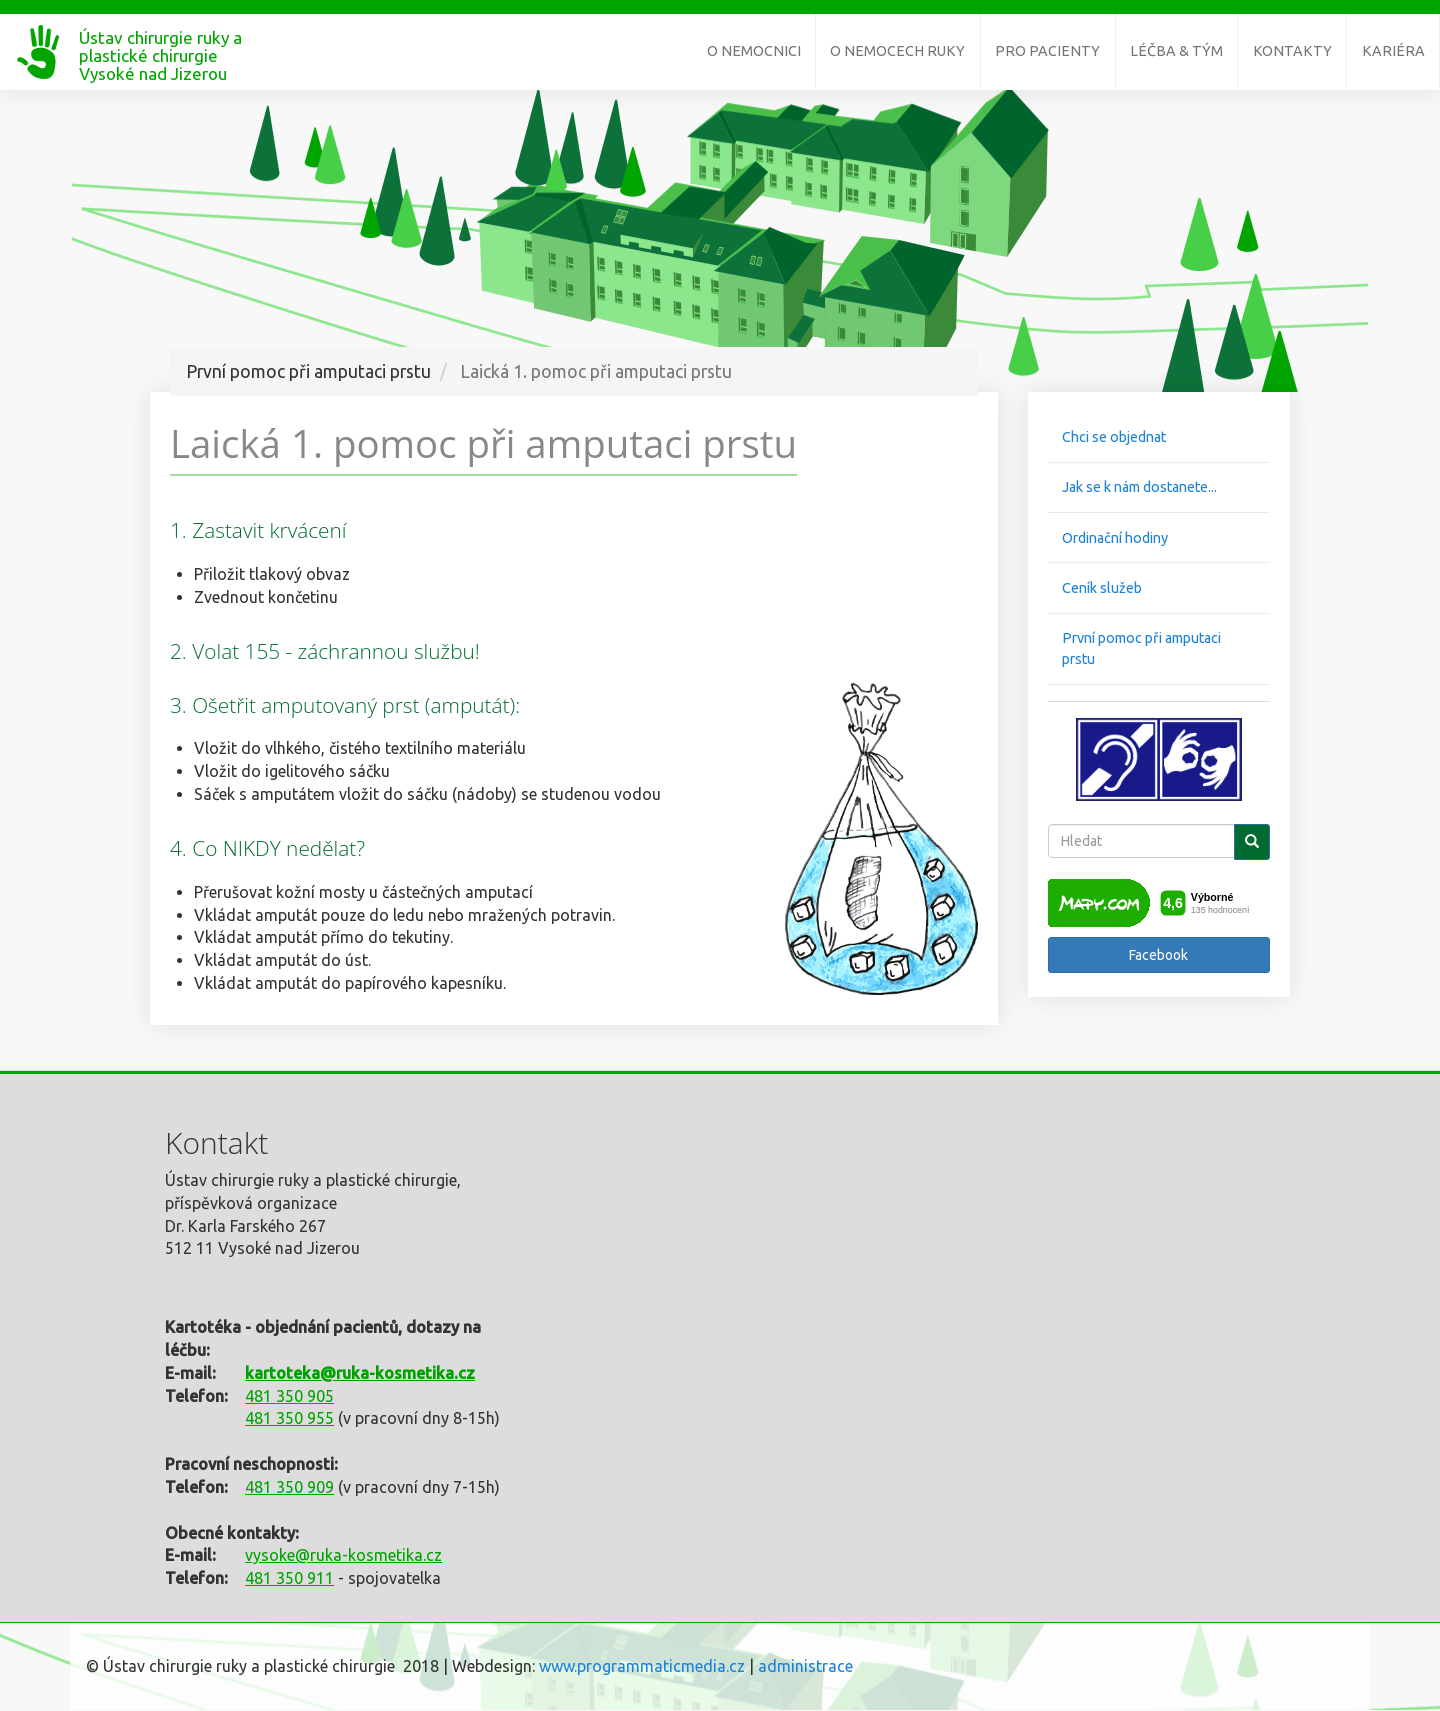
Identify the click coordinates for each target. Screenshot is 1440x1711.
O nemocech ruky (897, 51)
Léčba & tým (1176, 51)
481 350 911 (289, 1578)
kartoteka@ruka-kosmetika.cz (360, 1373)
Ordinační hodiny (1115, 538)
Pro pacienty (1047, 51)
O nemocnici (754, 51)
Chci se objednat (1114, 437)
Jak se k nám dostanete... (1139, 487)
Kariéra (1393, 51)
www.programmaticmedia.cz (642, 1666)
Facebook (1158, 955)
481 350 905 (289, 1396)
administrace (805, 1666)
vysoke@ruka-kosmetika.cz (343, 1555)
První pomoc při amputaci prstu (1141, 648)
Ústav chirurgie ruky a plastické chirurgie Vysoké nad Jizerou (160, 46)
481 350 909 (289, 1487)
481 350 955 (289, 1418)
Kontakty (1292, 51)
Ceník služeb (1102, 588)
